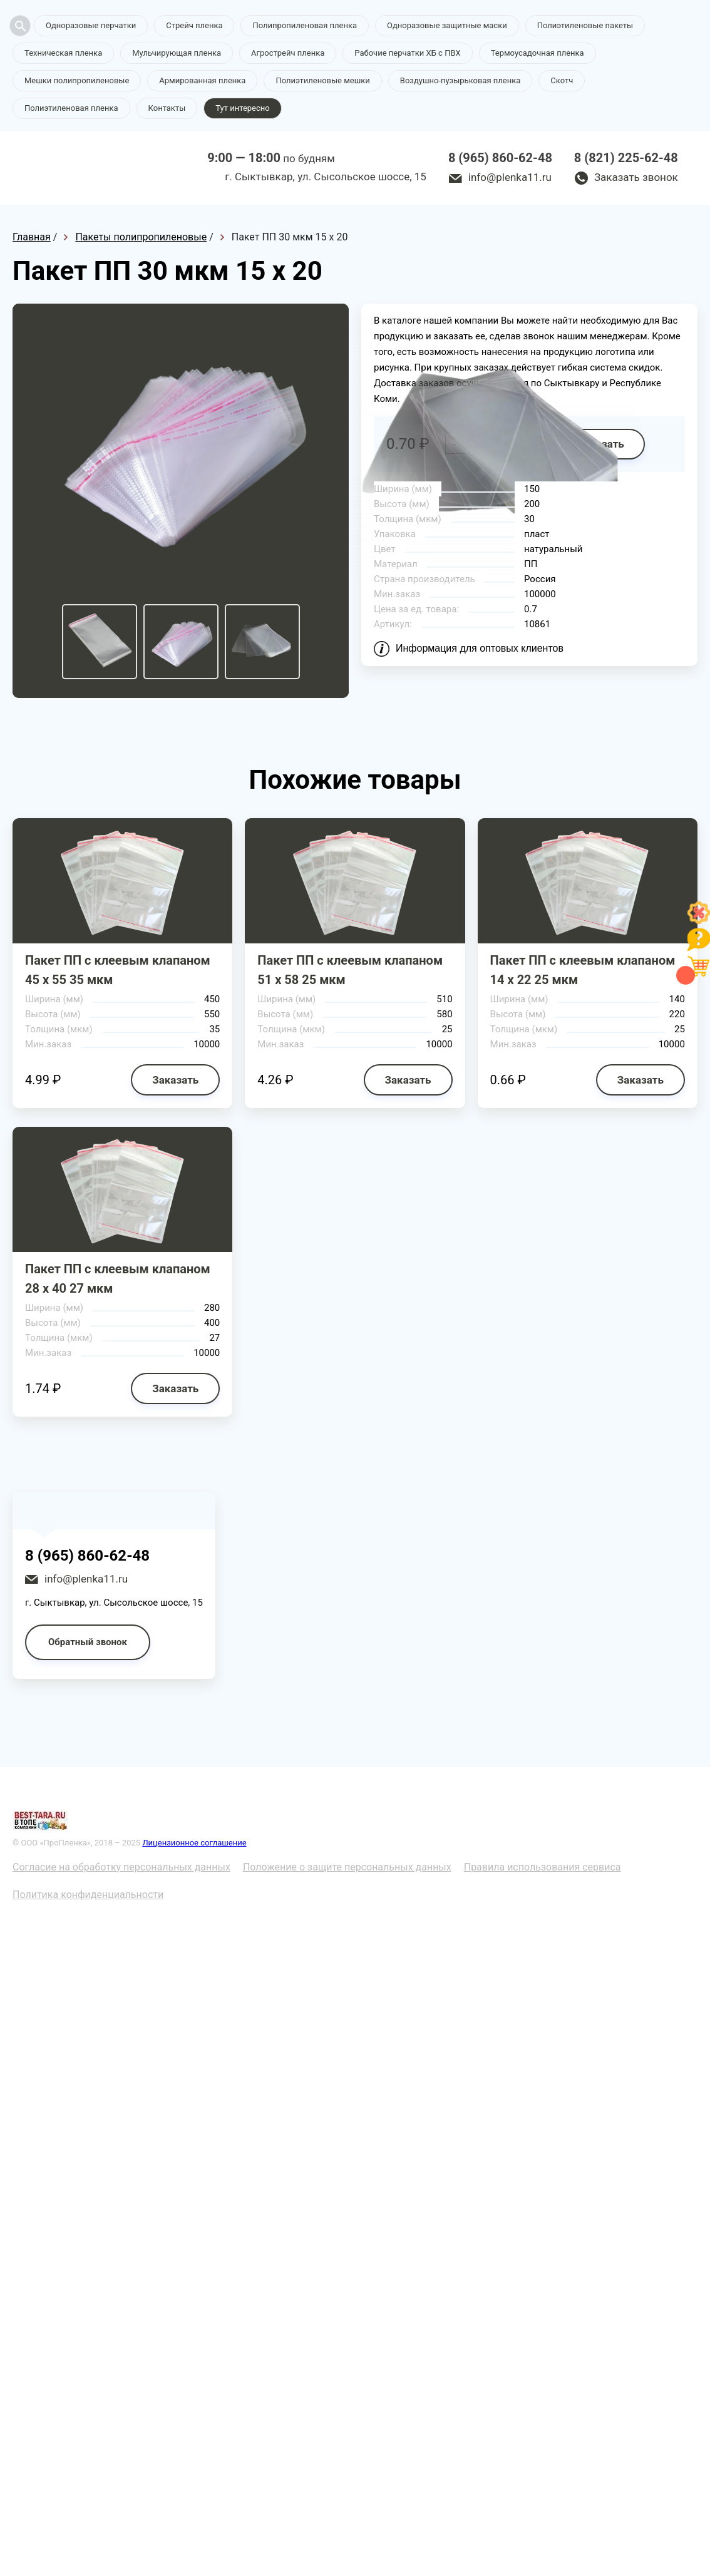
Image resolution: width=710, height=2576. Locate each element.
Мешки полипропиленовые (76, 80)
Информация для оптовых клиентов (479, 648)
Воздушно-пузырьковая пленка (460, 80)
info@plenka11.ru (510, 177)
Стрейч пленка (194, 25)
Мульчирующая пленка (176, 53)
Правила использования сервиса (542, 1867)
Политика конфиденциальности (88, 1895)
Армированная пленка (202, 80)
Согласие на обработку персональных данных (121, 1867)
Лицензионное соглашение (194, 1842)
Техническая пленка (63, 53)
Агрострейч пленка (287, 53)
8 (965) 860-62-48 (500, 157)
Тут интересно (242, 108)
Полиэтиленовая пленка (71, 108)
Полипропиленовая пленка (304, 25)
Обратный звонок (87, 1642)
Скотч (561, 80)
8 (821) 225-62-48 (626, 157)
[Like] (698, 920)
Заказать (175, 1080)
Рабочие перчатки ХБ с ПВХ (407, 53)
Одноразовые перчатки (91, 25)
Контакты (167, 108)
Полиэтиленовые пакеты (585, 25)
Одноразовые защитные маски (447, 25)
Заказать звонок (636, 177)
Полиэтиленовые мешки (322, 80)
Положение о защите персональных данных (347, 1867)
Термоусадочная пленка (537, 53)
